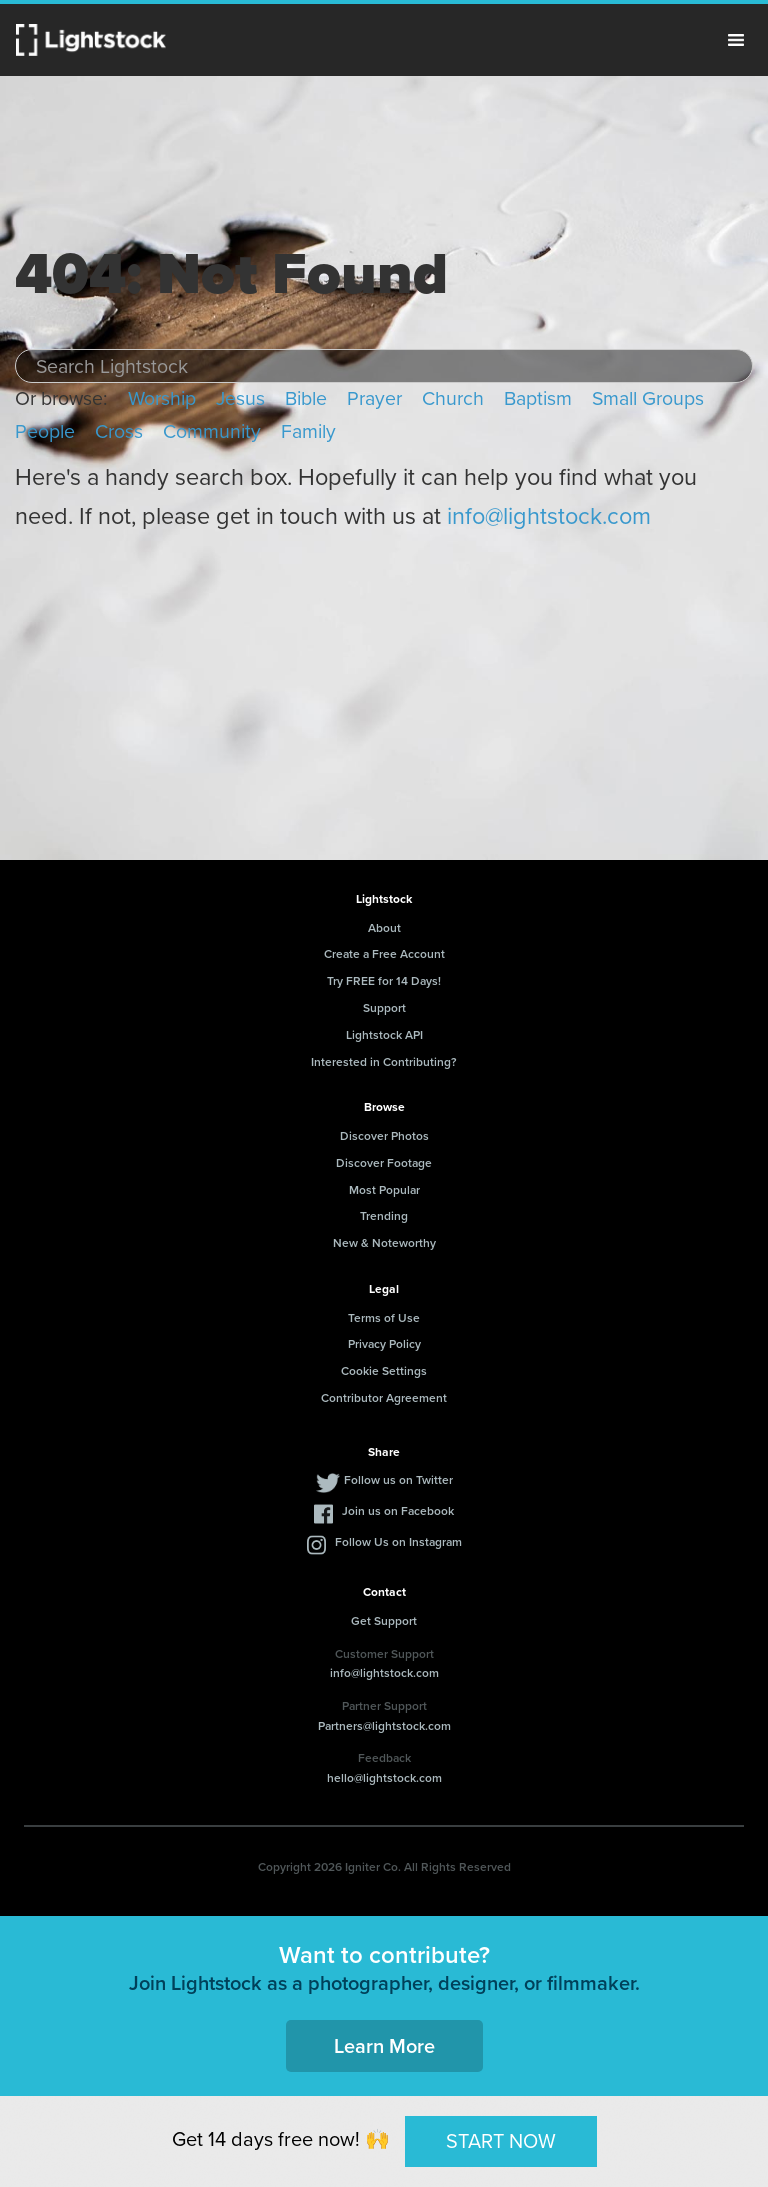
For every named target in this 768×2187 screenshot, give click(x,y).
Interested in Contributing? (384, 1062)
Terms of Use (384, 1318)
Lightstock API (384, 1035)
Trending (384, 1216)
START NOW (501, 2141)
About (384, 928)
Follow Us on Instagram (398, 1542)
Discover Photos (384, 1136)
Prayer (374, 398)
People (45, 431)
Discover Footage (384, 1163)
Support (384, 1008)
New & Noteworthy (384, 1243)
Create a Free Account (384, 954)
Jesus (240, 398)
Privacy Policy (384, 1344)
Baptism (538, 398)
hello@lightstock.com (384, 1778)
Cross (119, 431)
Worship (162, 398)
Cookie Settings (384, 1371)
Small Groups (648, 398)
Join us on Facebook (398, 1511)
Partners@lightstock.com (384, 1726)
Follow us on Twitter (398, 1480)
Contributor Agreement (384, 1398)
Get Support (384, 1621)
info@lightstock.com (549, 516)
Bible (306, 398)
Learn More (384, 2046)
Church (453, 398)
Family (308, 431)
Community (212, 431)
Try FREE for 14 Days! (384, 981)
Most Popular (384, 1190)
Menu (736, 40)
